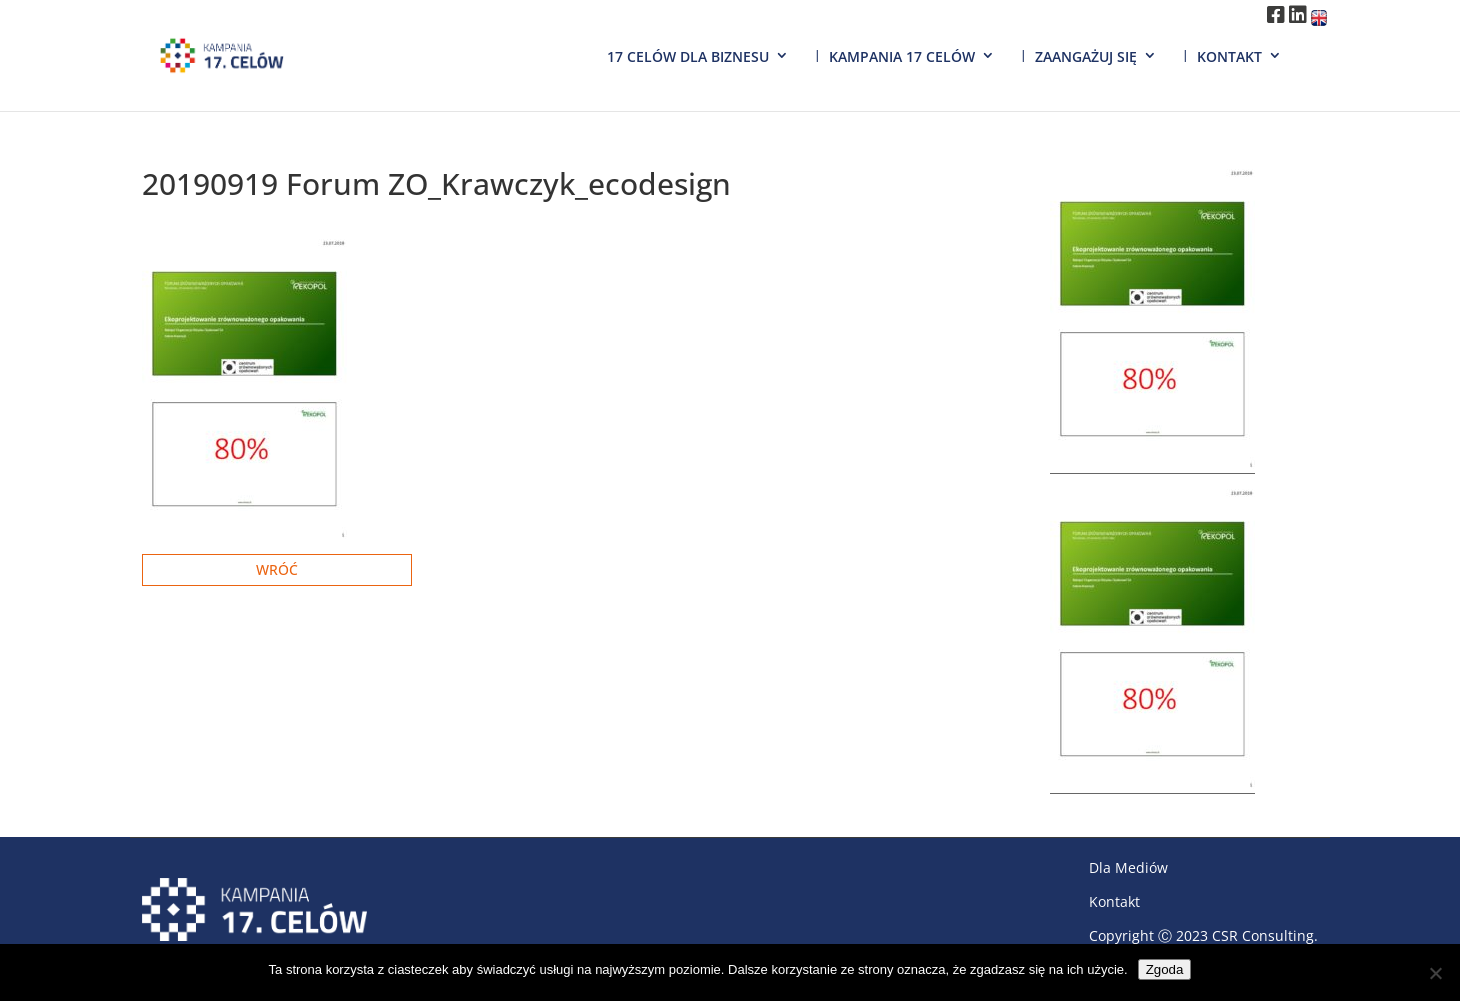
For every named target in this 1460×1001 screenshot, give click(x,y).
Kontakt (1229, 56)
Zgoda (1165, 969)
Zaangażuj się (1086, 56)
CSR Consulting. (1265, 935)
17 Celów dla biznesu (688, 56)
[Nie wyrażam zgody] (1435, 973)
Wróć (277, 569)
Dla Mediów (1128, 867)
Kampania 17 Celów (902, 56)
